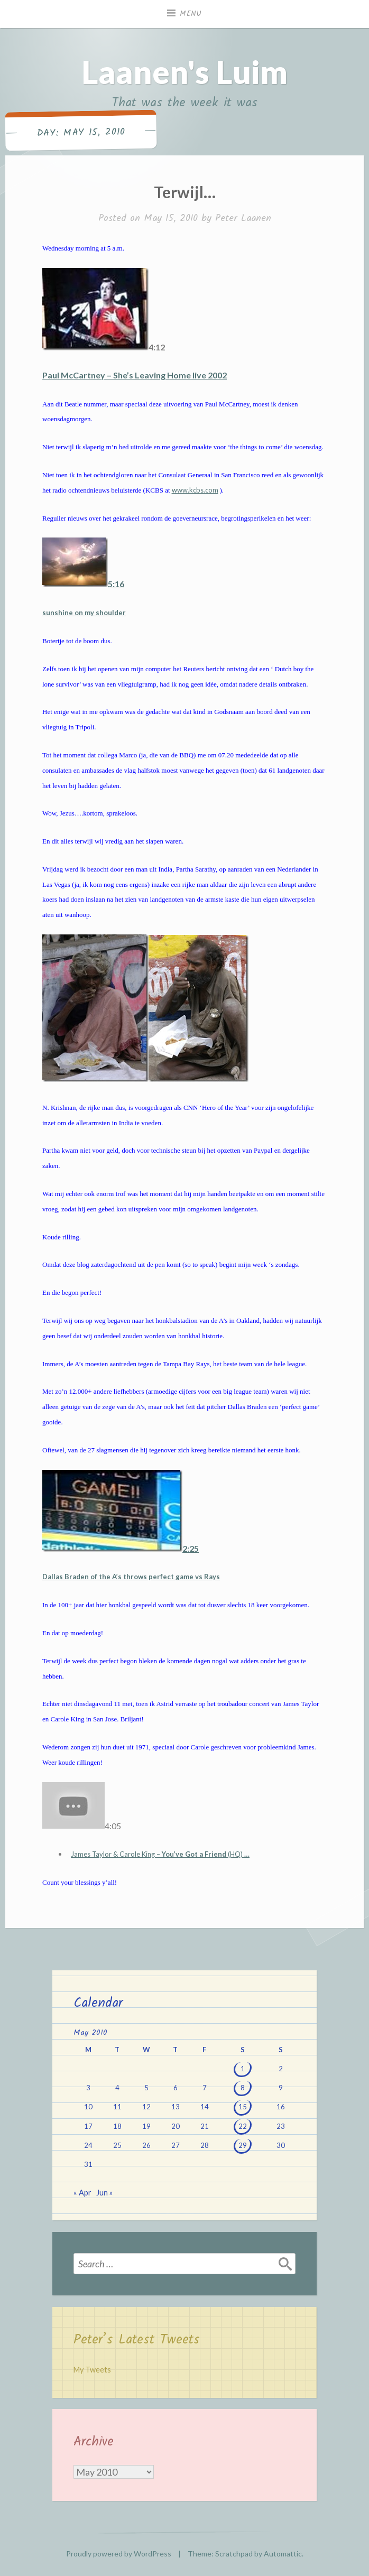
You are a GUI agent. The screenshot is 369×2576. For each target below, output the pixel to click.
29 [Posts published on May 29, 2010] (242, 2145)
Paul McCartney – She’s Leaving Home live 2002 (134, 375)
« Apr (82, 2192)
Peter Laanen (243, 218)
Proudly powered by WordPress (118, 2553)
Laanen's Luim (184, 72)
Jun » (104, 2192)
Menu (191, 14)
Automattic (283, 2553)
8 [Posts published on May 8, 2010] (243, 2087)
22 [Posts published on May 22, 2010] (242, 2126)
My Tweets (92, 2369)
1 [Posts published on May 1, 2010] (243, 2068)
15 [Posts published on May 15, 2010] (242, 2106)
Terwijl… (185, 191)
